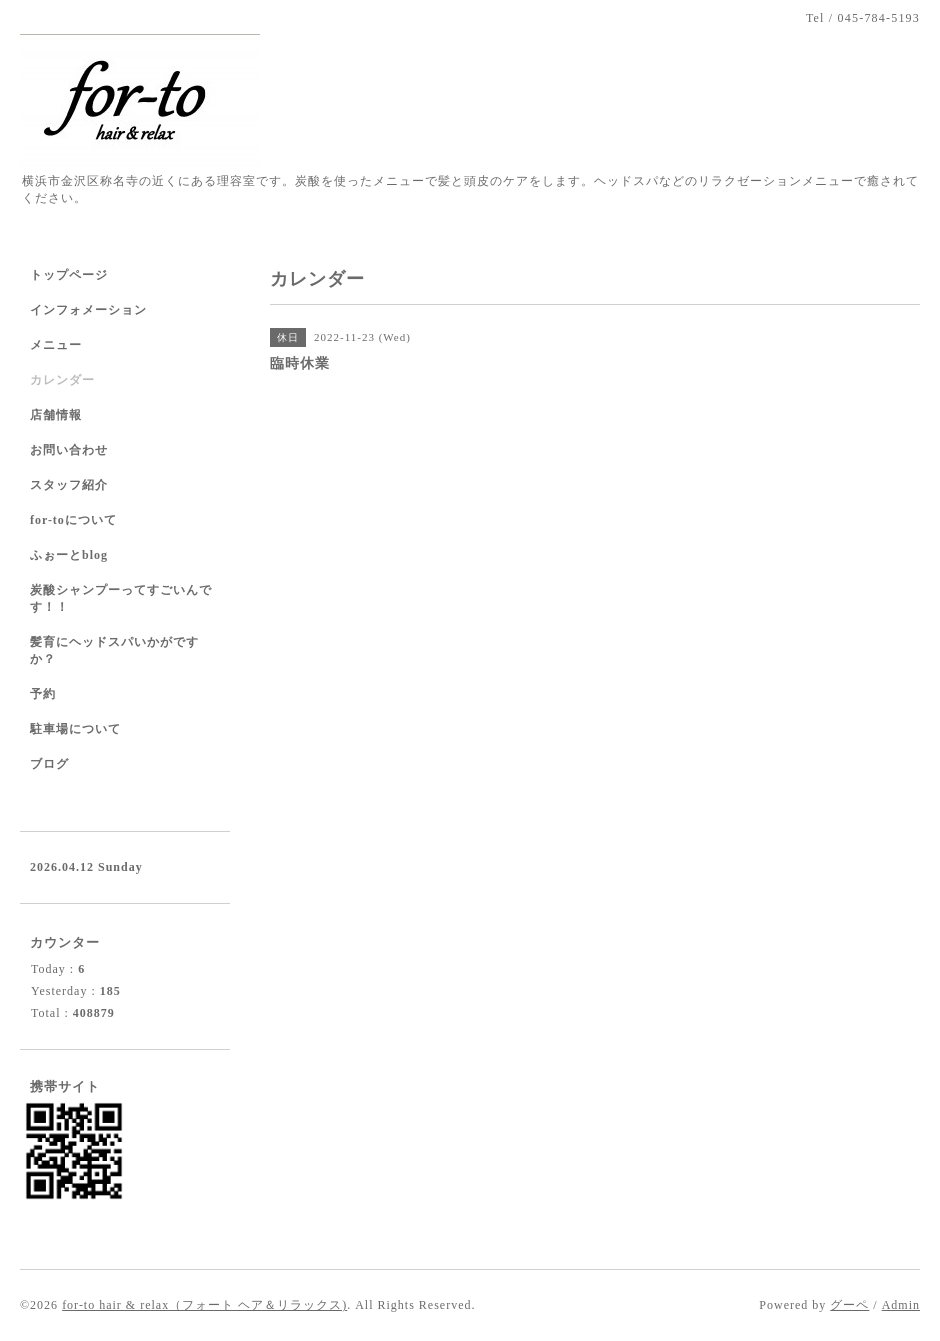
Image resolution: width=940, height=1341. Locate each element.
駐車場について (75, 729)
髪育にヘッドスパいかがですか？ (114, 650)
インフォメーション (88, 310)
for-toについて (73, 520)
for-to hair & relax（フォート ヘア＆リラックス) (204, 1305)
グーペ (849, 1305)
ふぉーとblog (69, 555)
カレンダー (62, 380)
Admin (901, 1305)
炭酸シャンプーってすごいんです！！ (121, 598)
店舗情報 (56, 415)
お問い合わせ (69, 450)
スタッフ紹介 (69, 485)
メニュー (56, 345)
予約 (43, 694)
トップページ (69, 275)
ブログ (49, 764)
